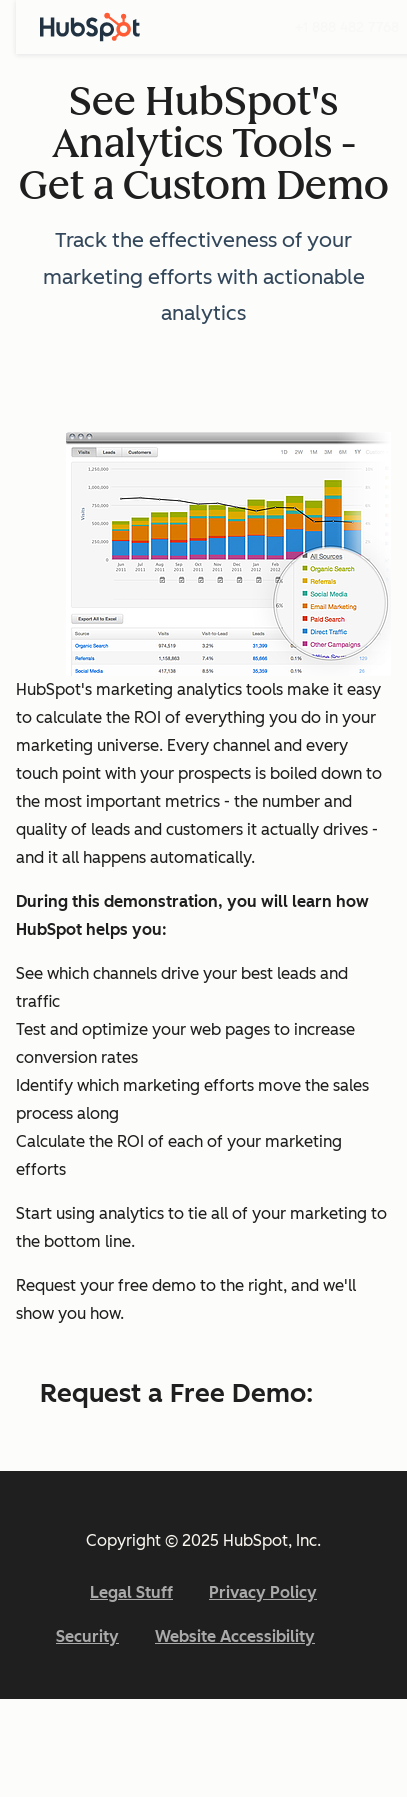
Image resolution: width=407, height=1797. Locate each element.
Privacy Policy (263, 1592)
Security (87, 1636)
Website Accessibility (235, 1636)
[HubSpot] (90, 27)
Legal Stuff (131, 1592)
